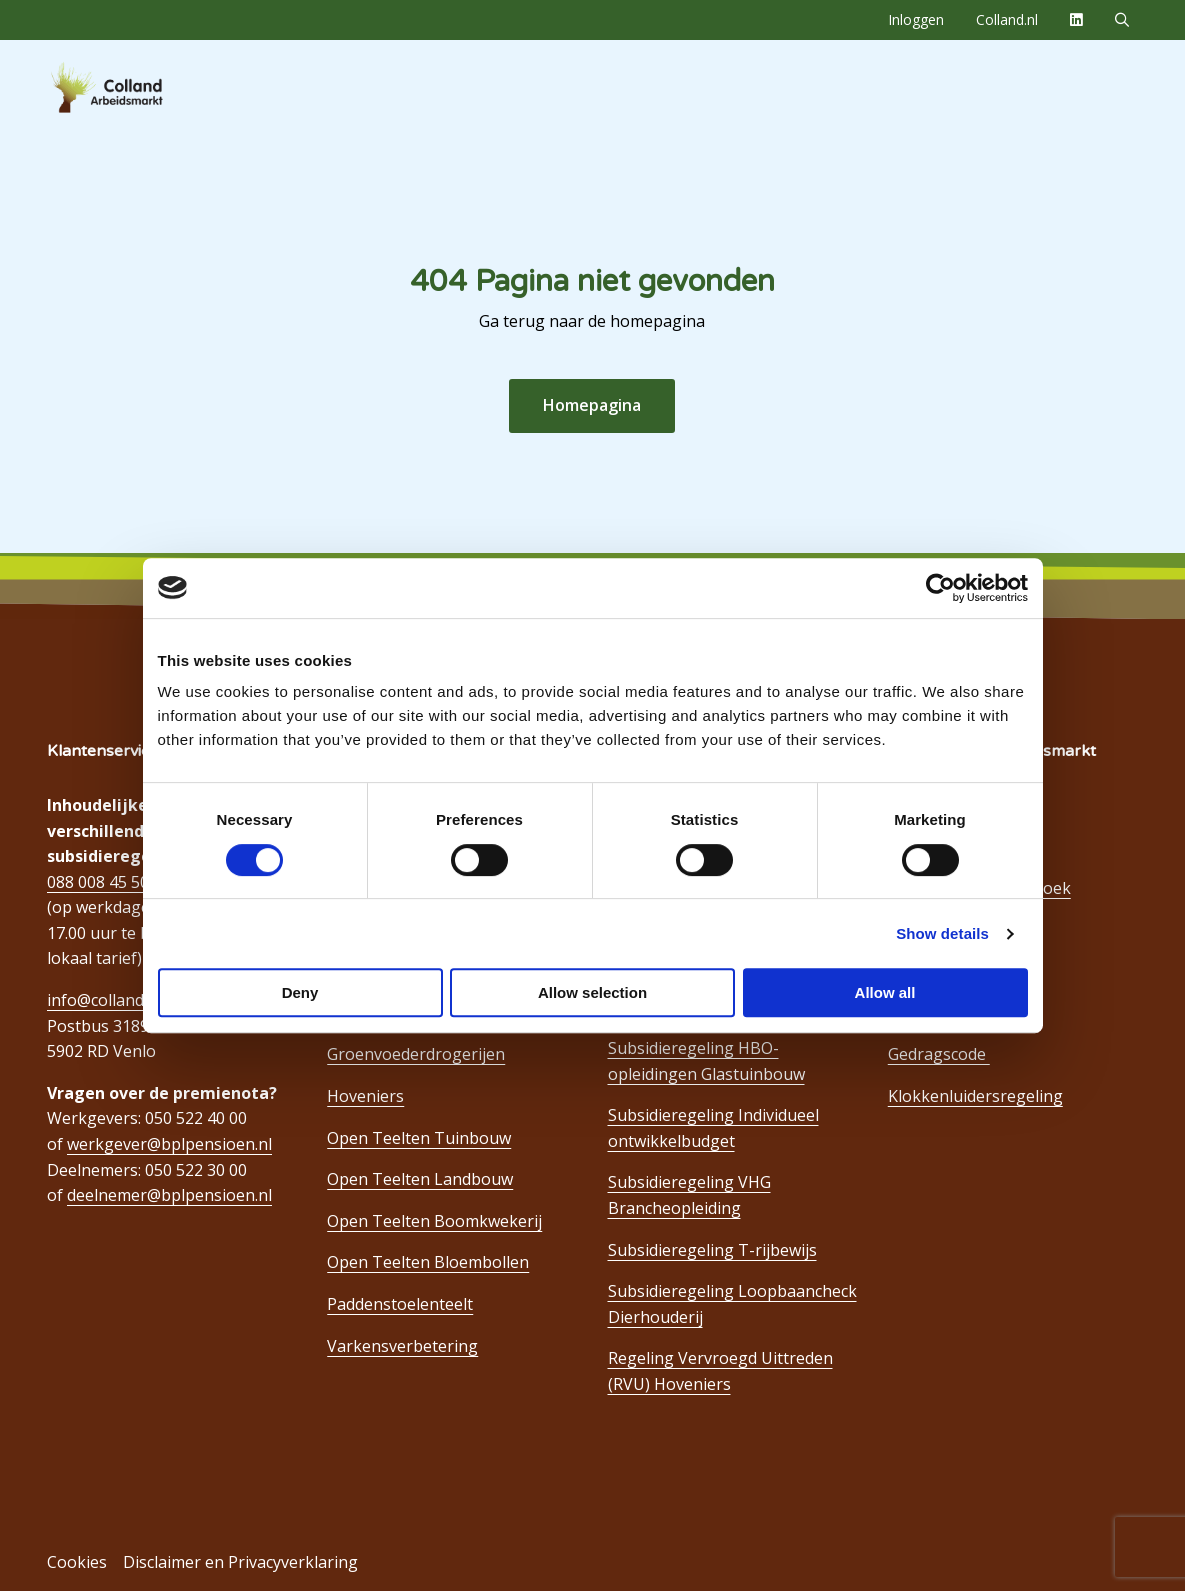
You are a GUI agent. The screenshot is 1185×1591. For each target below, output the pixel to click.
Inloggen (916, 19)
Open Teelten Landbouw (420, 1179)
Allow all (885, 992)
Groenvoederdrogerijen (416, 1054)
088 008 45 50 (98, 882)
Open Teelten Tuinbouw (419, 1138)
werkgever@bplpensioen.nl (169, 1144)
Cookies (77, 1562)
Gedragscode (939, 1054)
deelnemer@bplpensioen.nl (169, 1195)
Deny (300, 992)
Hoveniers (365, 1096)
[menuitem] (916, 20)
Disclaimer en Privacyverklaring (240, 1562)
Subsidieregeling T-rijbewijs (712, 1250)
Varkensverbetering (402, 1346)
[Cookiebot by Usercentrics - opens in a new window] (940, 588)
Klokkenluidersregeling (975, 1096)
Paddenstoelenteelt (400, 1304)
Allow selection (592, 992)
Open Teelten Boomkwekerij (434, 1221)
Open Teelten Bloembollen (428, 1262)
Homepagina (592, 405)
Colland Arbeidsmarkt (140, 88)
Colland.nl (1007, 19)
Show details (942, 933)
